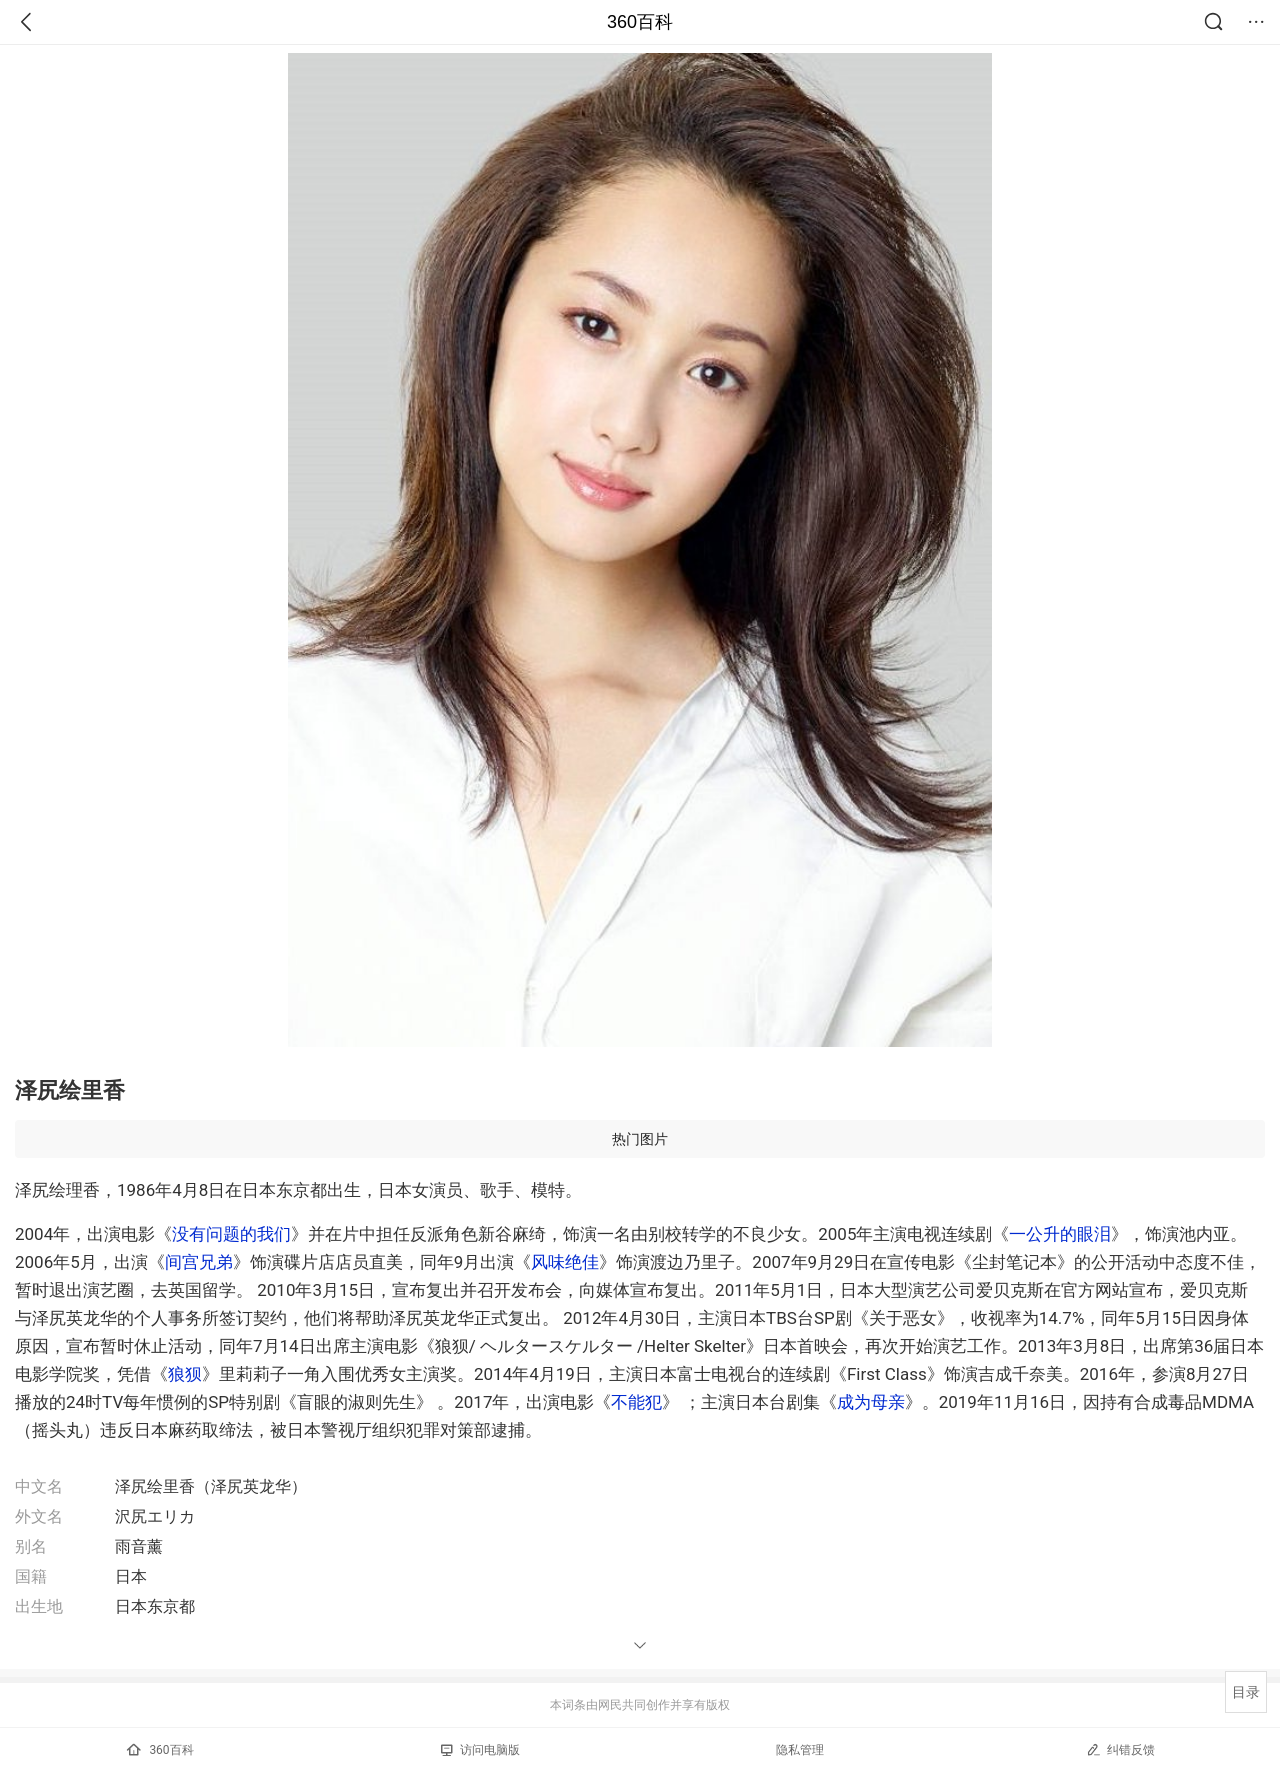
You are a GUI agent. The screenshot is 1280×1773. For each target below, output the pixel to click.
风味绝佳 (565, 1262)
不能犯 (636, 1402)
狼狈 (185, 1374)
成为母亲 (871, 1402)
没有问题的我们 (231, 1234)
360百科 (640, 22)
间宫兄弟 (199, 1262)
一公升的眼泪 (1060, 1234)
